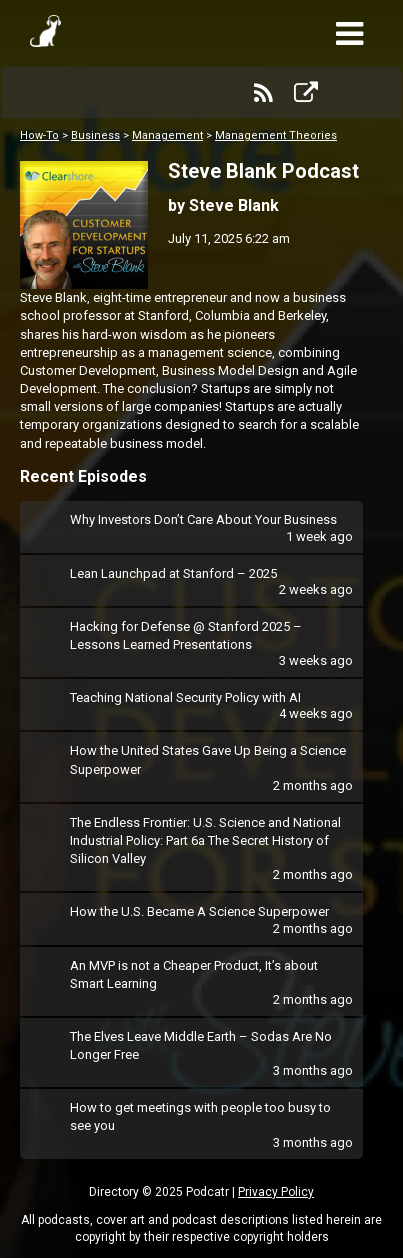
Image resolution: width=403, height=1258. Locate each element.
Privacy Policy (276, 1192)
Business (95, 135)
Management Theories (276, 135)
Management (167, 135)
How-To (39, 135)
